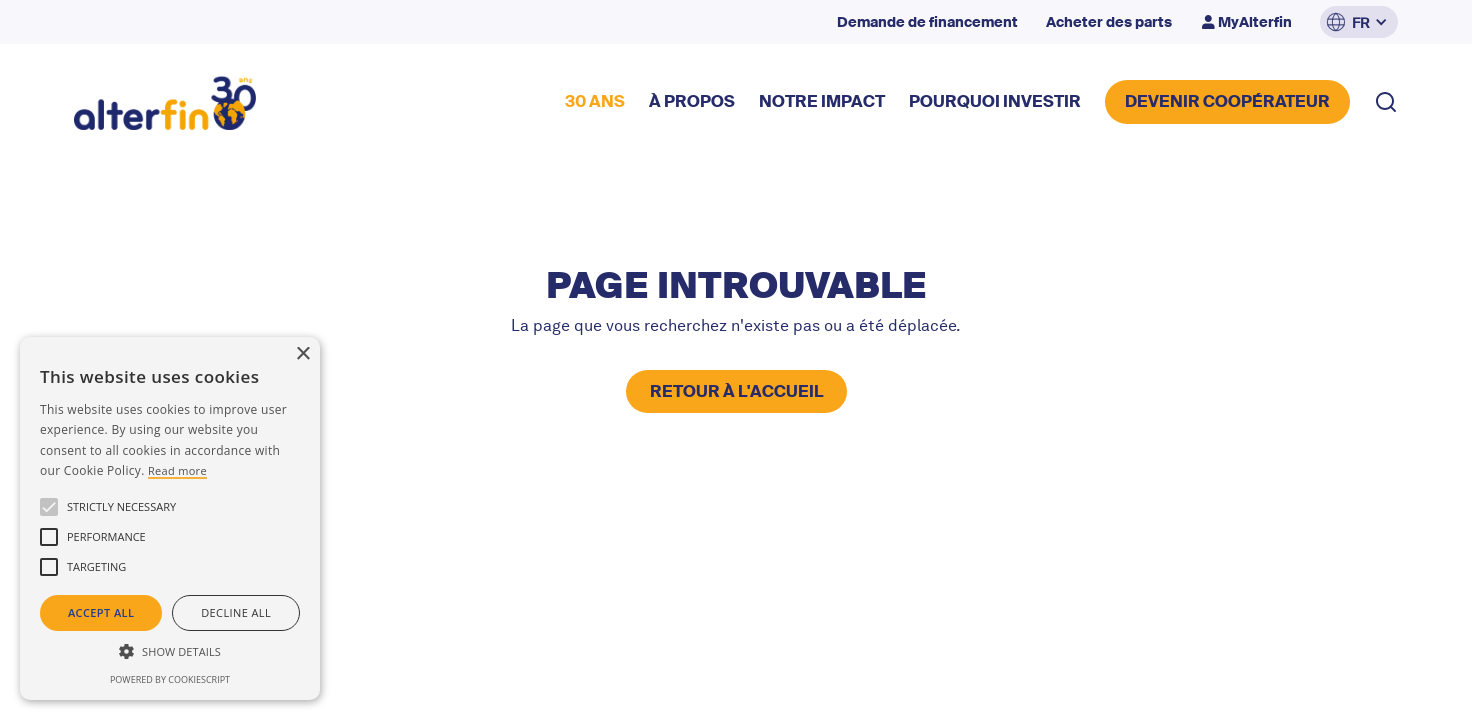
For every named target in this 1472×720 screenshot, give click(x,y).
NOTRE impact (822, 101)
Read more (177, 470)
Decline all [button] (236, 612)
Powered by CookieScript (170, 679)
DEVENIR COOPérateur (1227, 101)
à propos (692, 101)
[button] (1359, 22)
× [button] (302, 354)
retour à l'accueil (736, 391)
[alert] (170, 518)
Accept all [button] (101, 612)
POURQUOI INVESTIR (995, 101)
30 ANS (595, 101)
